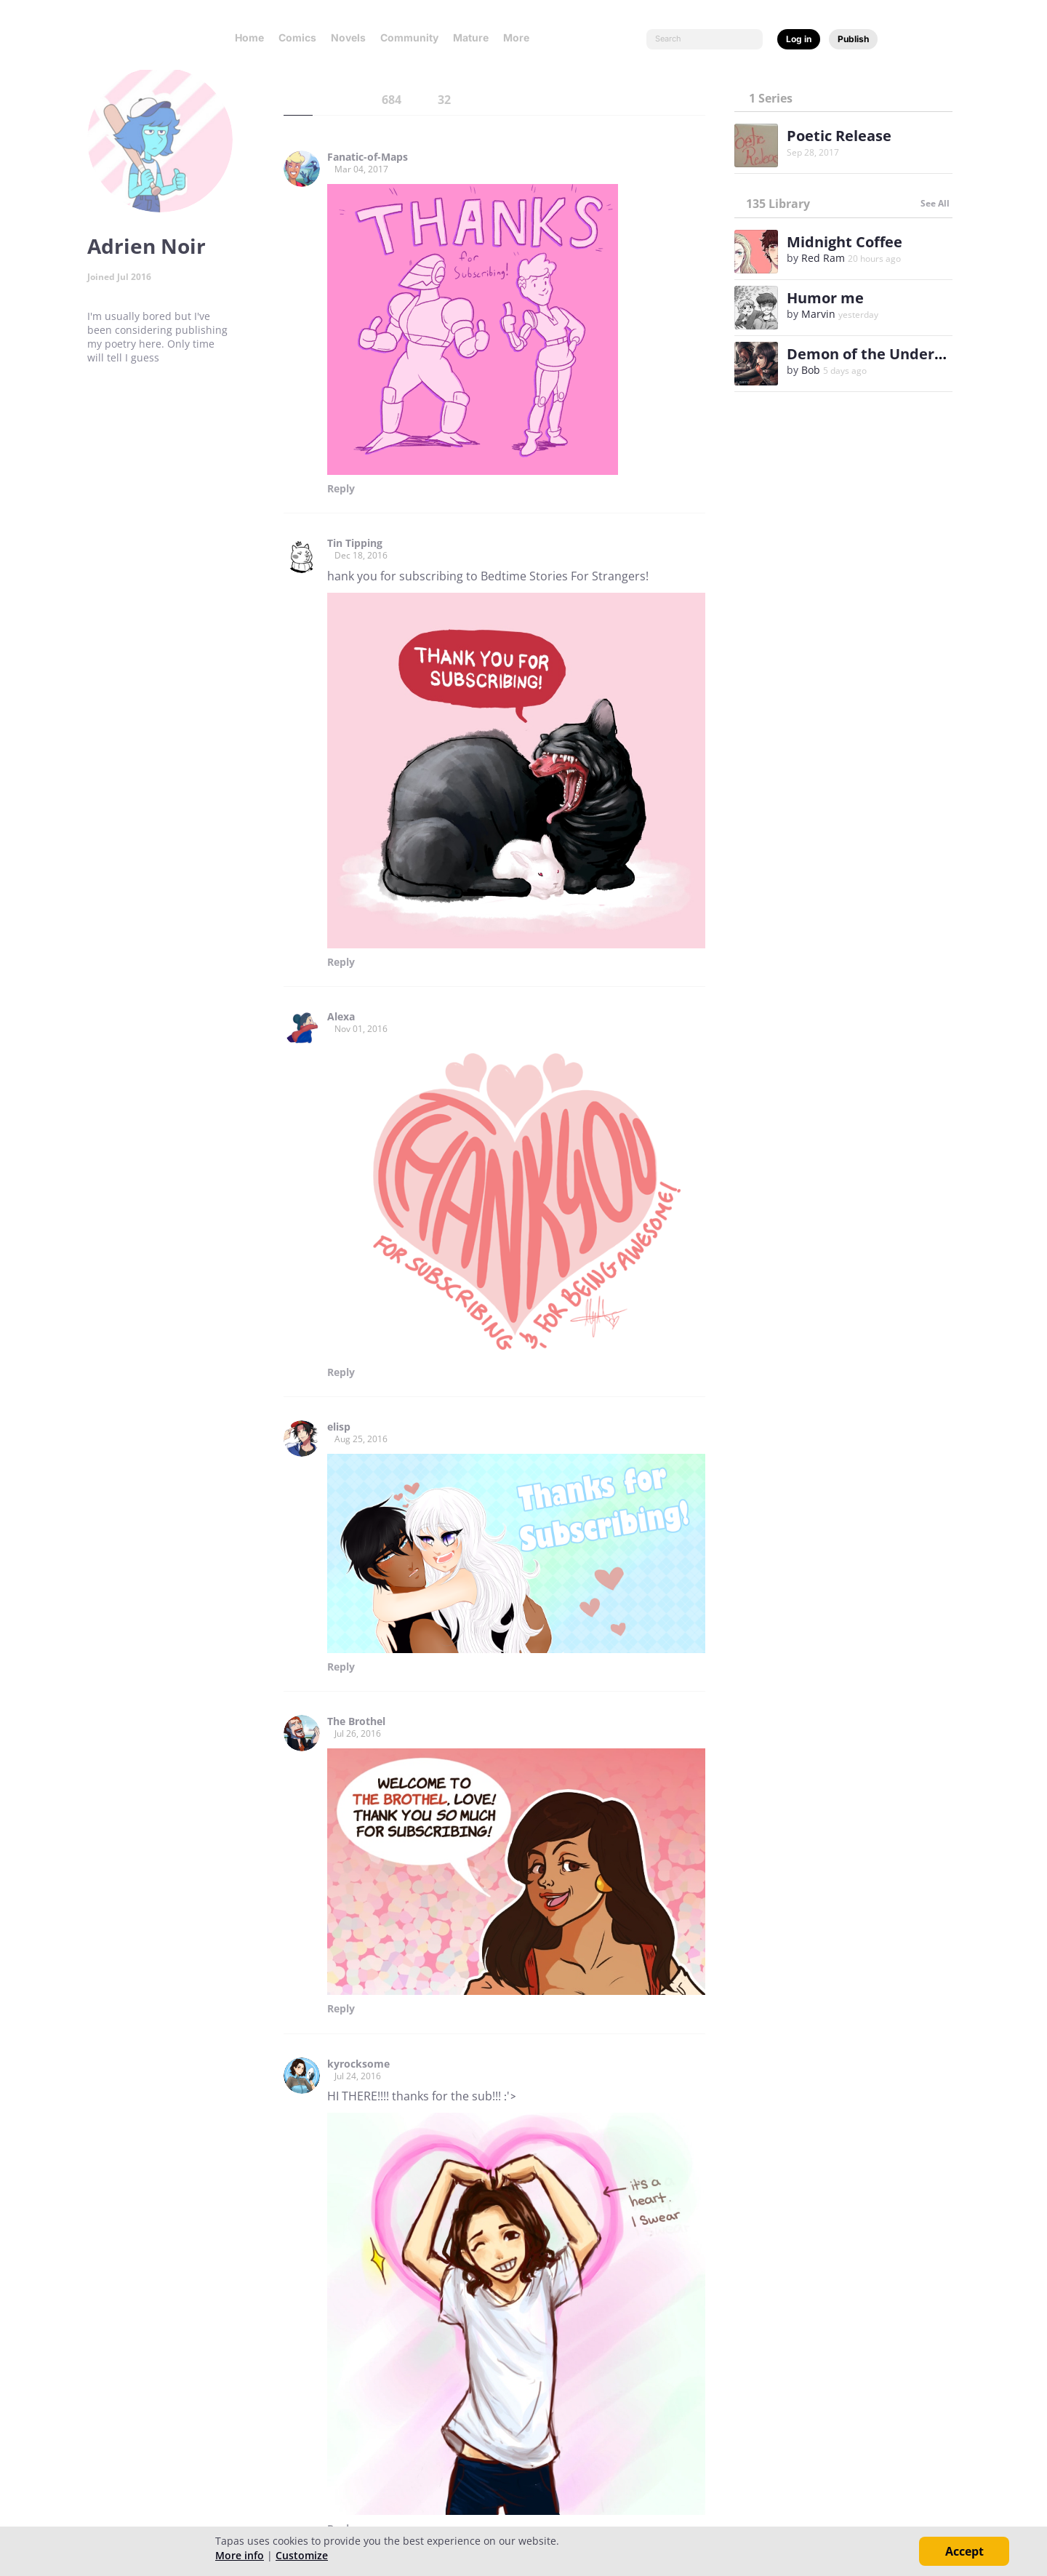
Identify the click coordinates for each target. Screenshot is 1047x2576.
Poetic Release (839, 135)
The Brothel (356, 1721)
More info (239, 2555)
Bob (810, 370)
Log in (798, 38)
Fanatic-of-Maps (367, 157)
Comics (297, 37)
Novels (348, 37)
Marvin (818, 314)
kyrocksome (358, 2064)
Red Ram (823, 258)
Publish (853, 38)
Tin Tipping (354, 543)
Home (249, 37)
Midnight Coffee (844, 242)
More (520, 37)
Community (409, 37)
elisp (338, 1426)
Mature (471, 37)
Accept (964, 2551)
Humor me (825, 298)
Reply (341, 488)
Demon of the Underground (886, 354)
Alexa (341, 1016)
